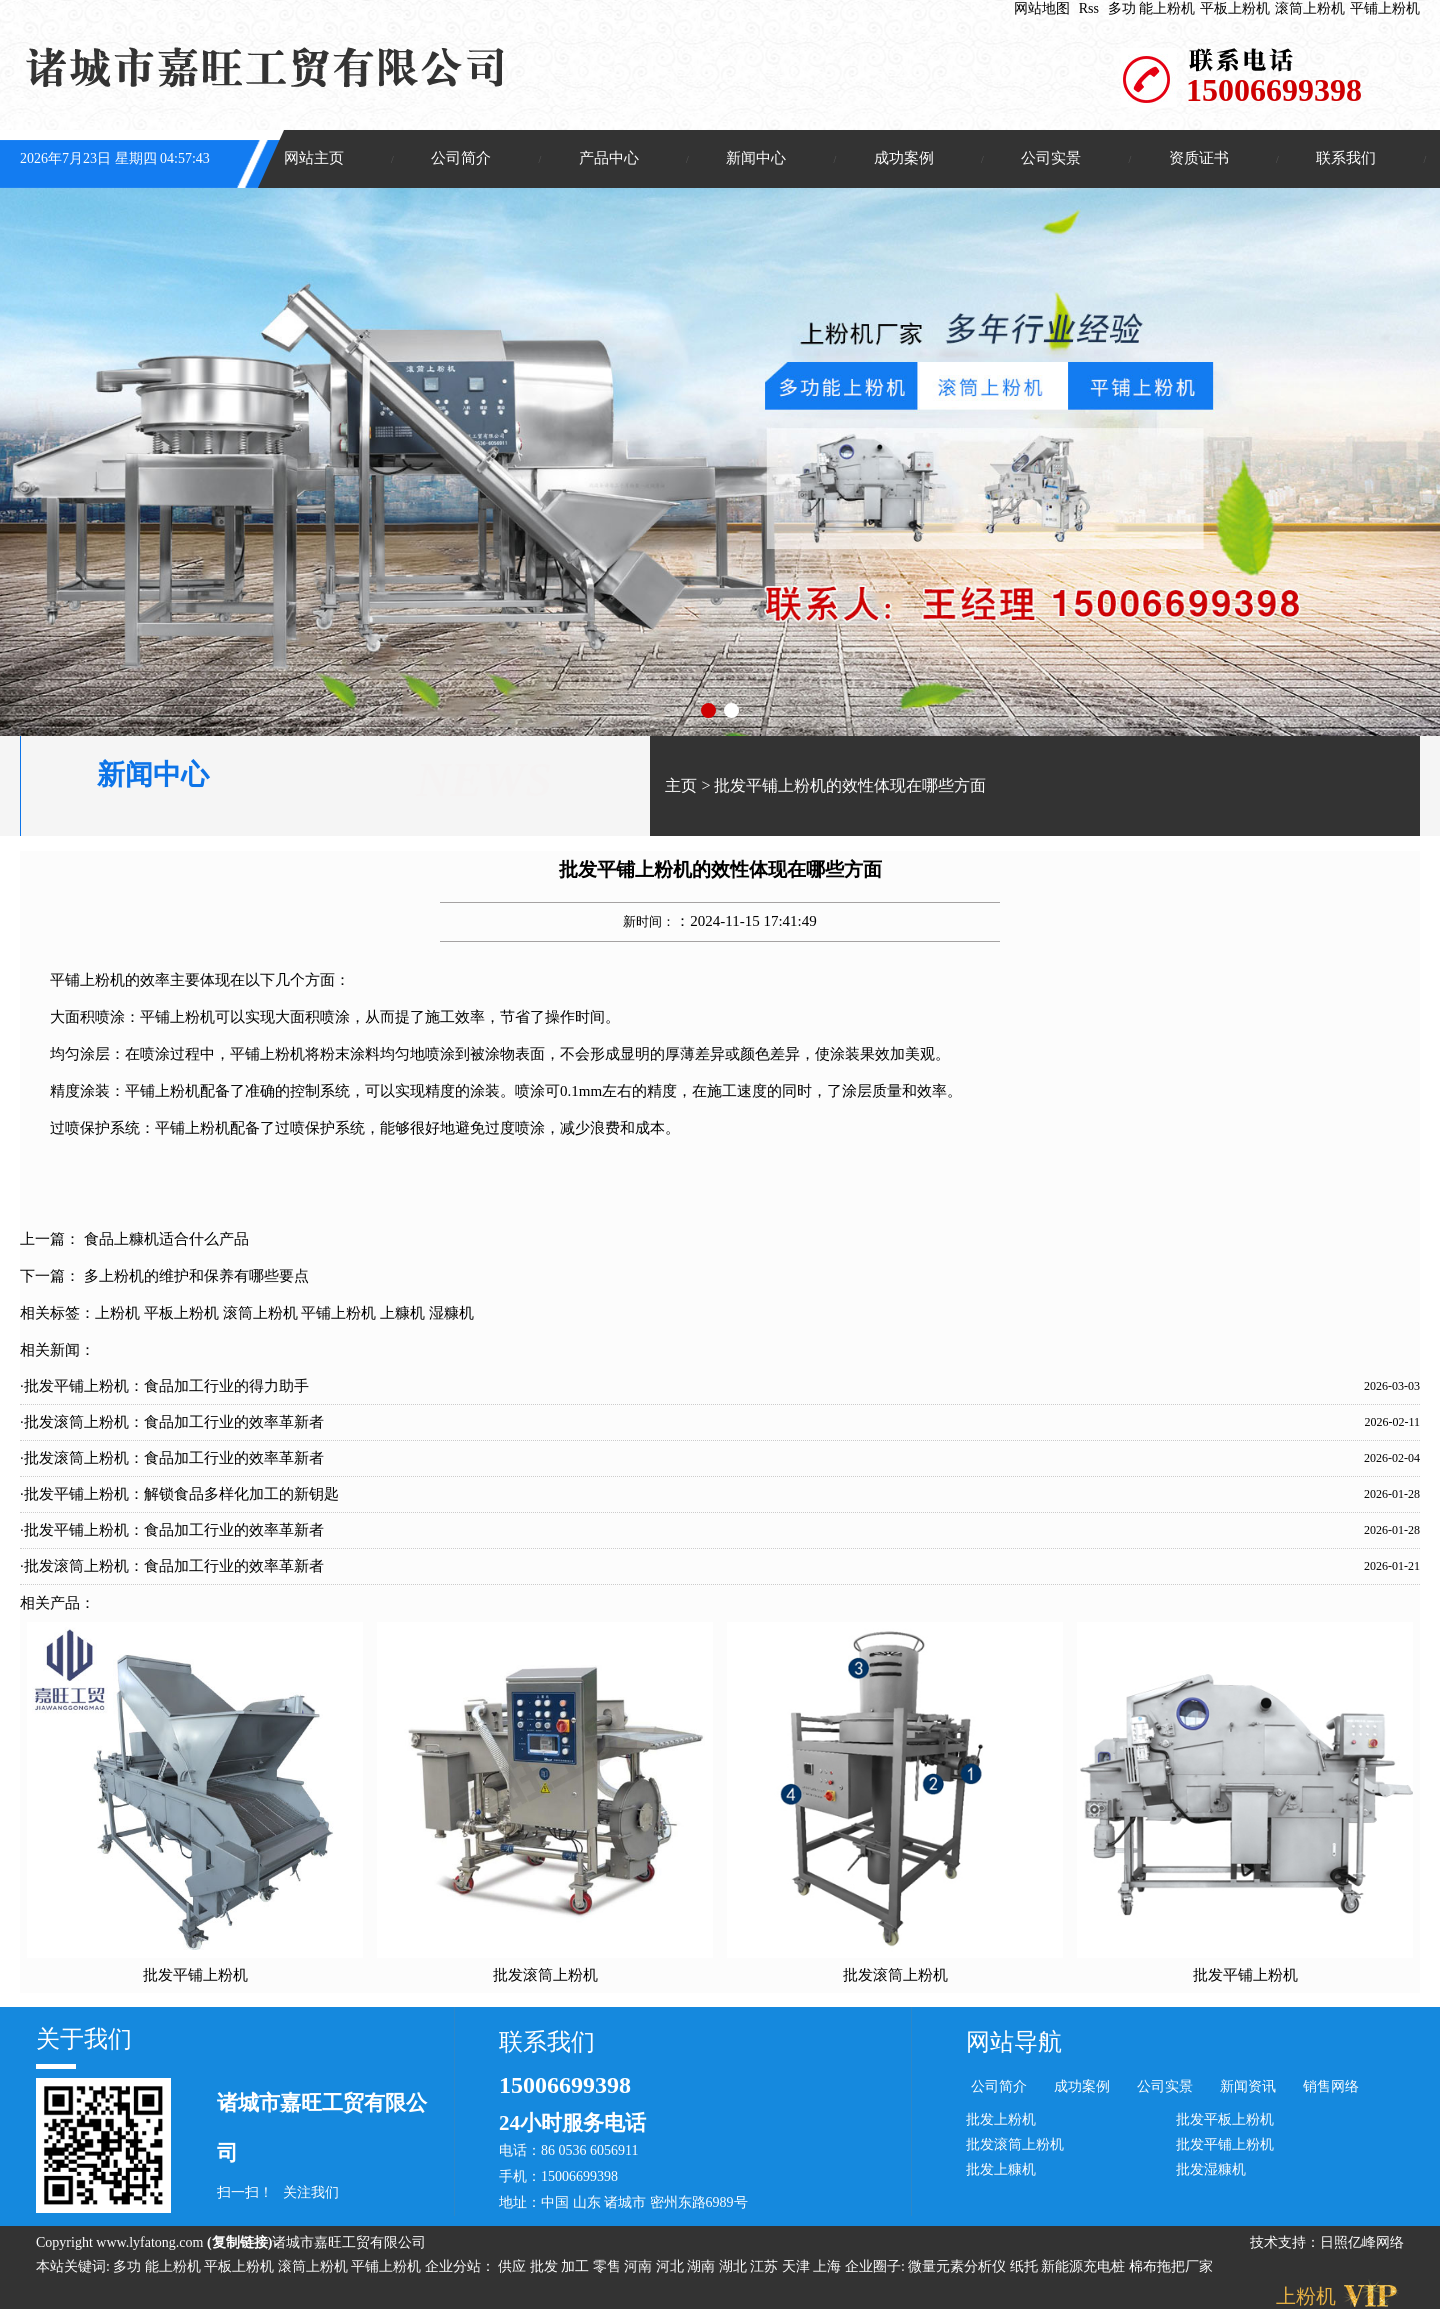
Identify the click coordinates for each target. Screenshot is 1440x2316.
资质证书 (1199, 159)
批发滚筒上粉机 (545, 1976)
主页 (681, 787)
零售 (609, 2268)
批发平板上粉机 (1225, 2120)
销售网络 (1331, 2088)
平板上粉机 (1235, 8)
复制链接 (240, 2244)
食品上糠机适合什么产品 (166, 1240)
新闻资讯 (1248, 2088)
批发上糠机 (1001, 2170)
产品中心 (609, 159)
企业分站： (460, 2268)
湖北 (735, 2268)
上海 (829, 2268)
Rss (1089, 8)
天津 (798, 2268)
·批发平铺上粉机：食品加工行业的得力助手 (164, 1387)
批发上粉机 (1001, 2120)
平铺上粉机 (1385, 8)
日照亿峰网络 (1362, 2244)
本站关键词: (73, 2268)
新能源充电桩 (1083, 2268)
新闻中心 (756, 159)
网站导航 (1014, 2044)
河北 (672, 2268)
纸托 (1024, 2268)
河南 (640, 2268)
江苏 (766, 2268)
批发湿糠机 (1211, 2170)
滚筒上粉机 (1310, 8)
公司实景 (1051, 159)
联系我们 (1346, 159)
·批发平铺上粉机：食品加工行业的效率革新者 (172, 1531)
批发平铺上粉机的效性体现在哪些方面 (850, 787)
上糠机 (402, 1314)
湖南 (703, 2268)
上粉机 (117, 1314)
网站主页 (314, 159)
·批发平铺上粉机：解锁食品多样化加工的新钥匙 (179, 1495)
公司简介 (461, 159)
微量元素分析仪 (957, 2268)
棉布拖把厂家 (1171, 2268)
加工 (577, 2268)
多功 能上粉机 (1152, 8)
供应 (514, 2268)
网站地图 (1042, 8)
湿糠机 (451, 1314)
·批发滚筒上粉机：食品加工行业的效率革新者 (172, 1423)
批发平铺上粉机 (195, 1976)
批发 (546, 2268)
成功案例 (904, 159)
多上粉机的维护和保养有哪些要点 (196, 1277)
